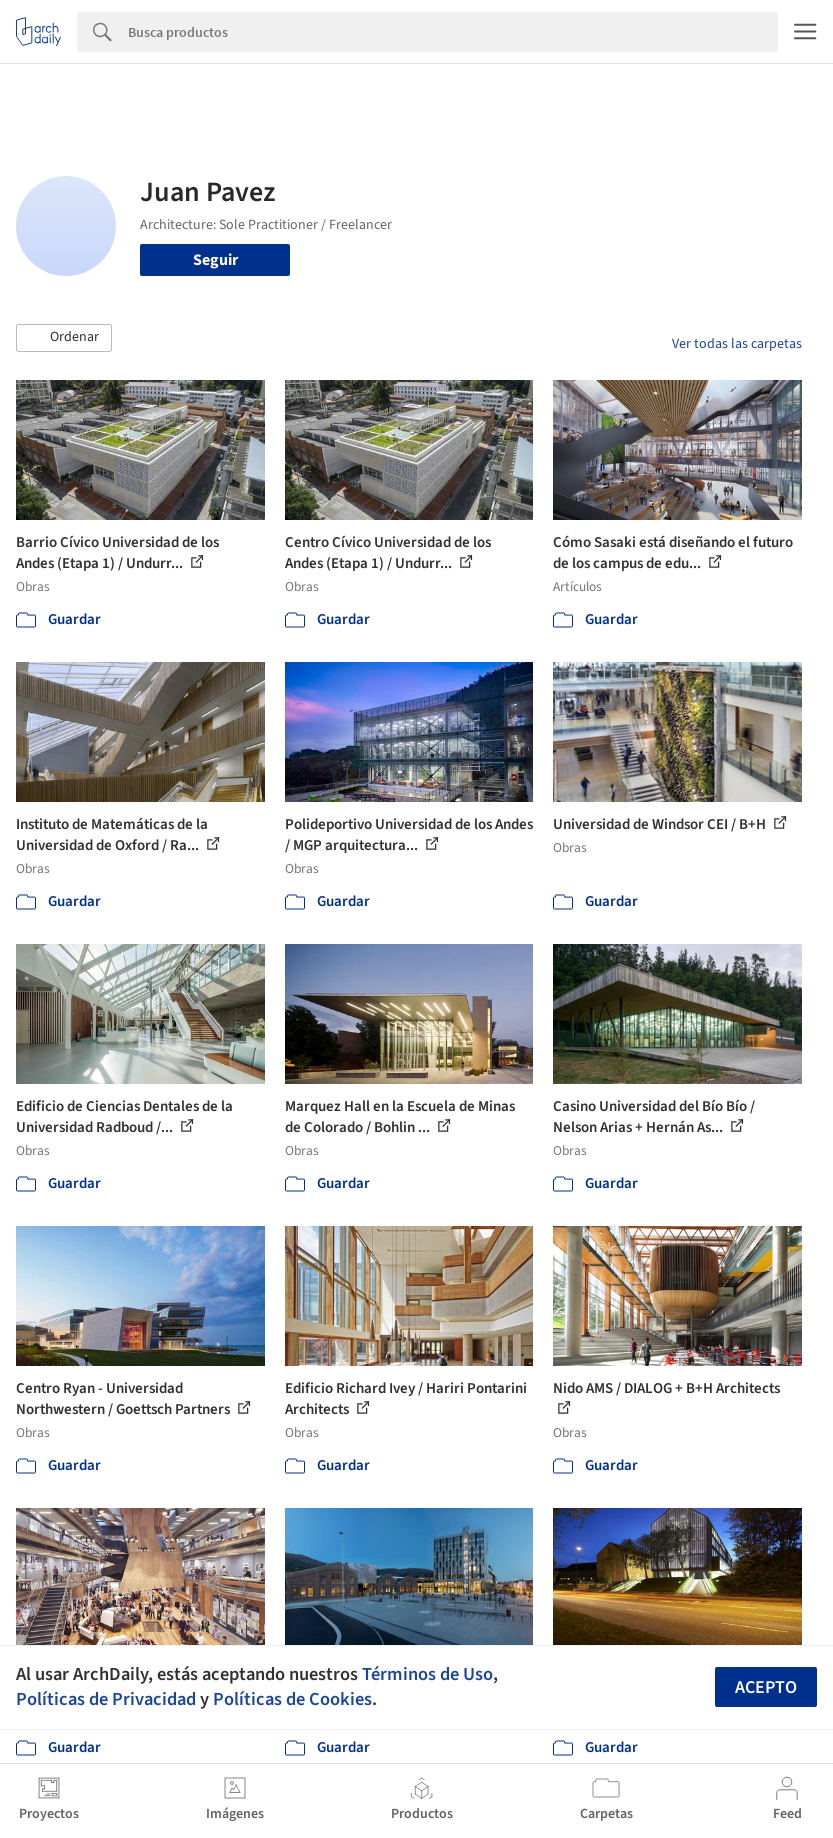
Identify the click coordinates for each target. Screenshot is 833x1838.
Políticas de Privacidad (106, 1699)
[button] (64, 338)
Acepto (766, 1687)
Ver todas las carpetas (737, 344)
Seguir (215, 260)
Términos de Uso (427, 1674)
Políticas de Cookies (292, 1699)
